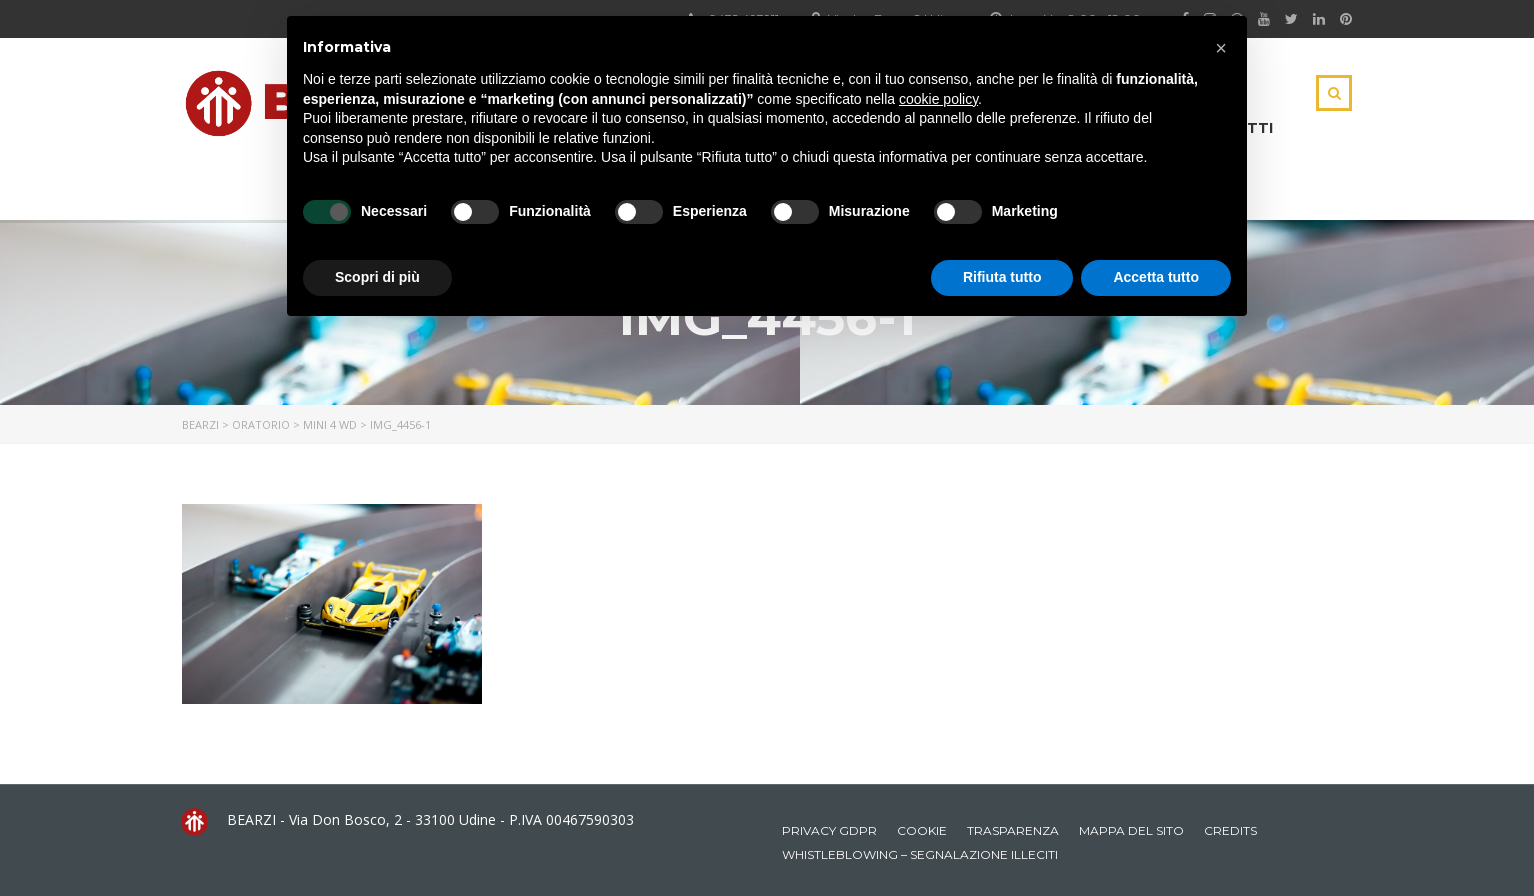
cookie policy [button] (938, 99)
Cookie (922, 830)
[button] (1221, 48)
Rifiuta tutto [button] (1002, 277)
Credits (1230, 830)
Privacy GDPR (829, 830)
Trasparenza (1013, 830)
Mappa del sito (1131, 830)
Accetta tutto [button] (1156, 277)
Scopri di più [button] (377, 277)
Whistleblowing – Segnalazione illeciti (920, 854)
